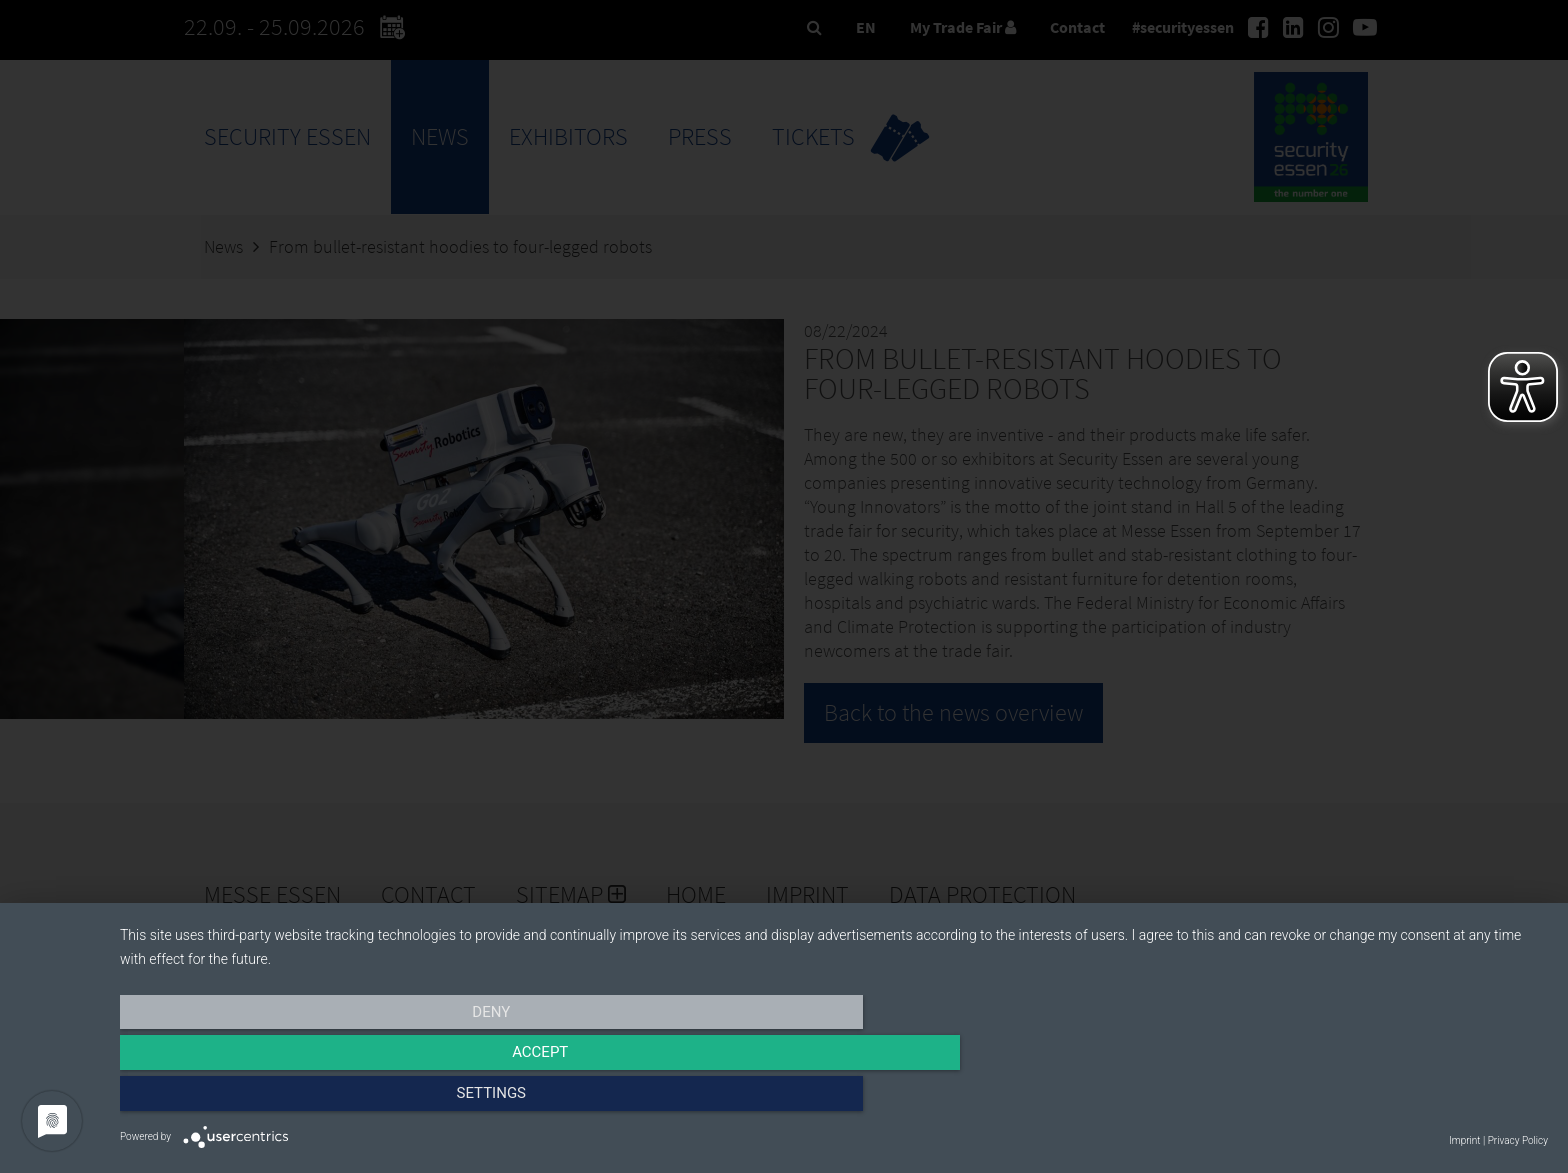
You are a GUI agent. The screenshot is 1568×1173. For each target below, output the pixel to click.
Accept (834, 1100)
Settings (1334, 1100)
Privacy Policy (1518, 1140)
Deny (334, 1100)
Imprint (1464, 1140)
